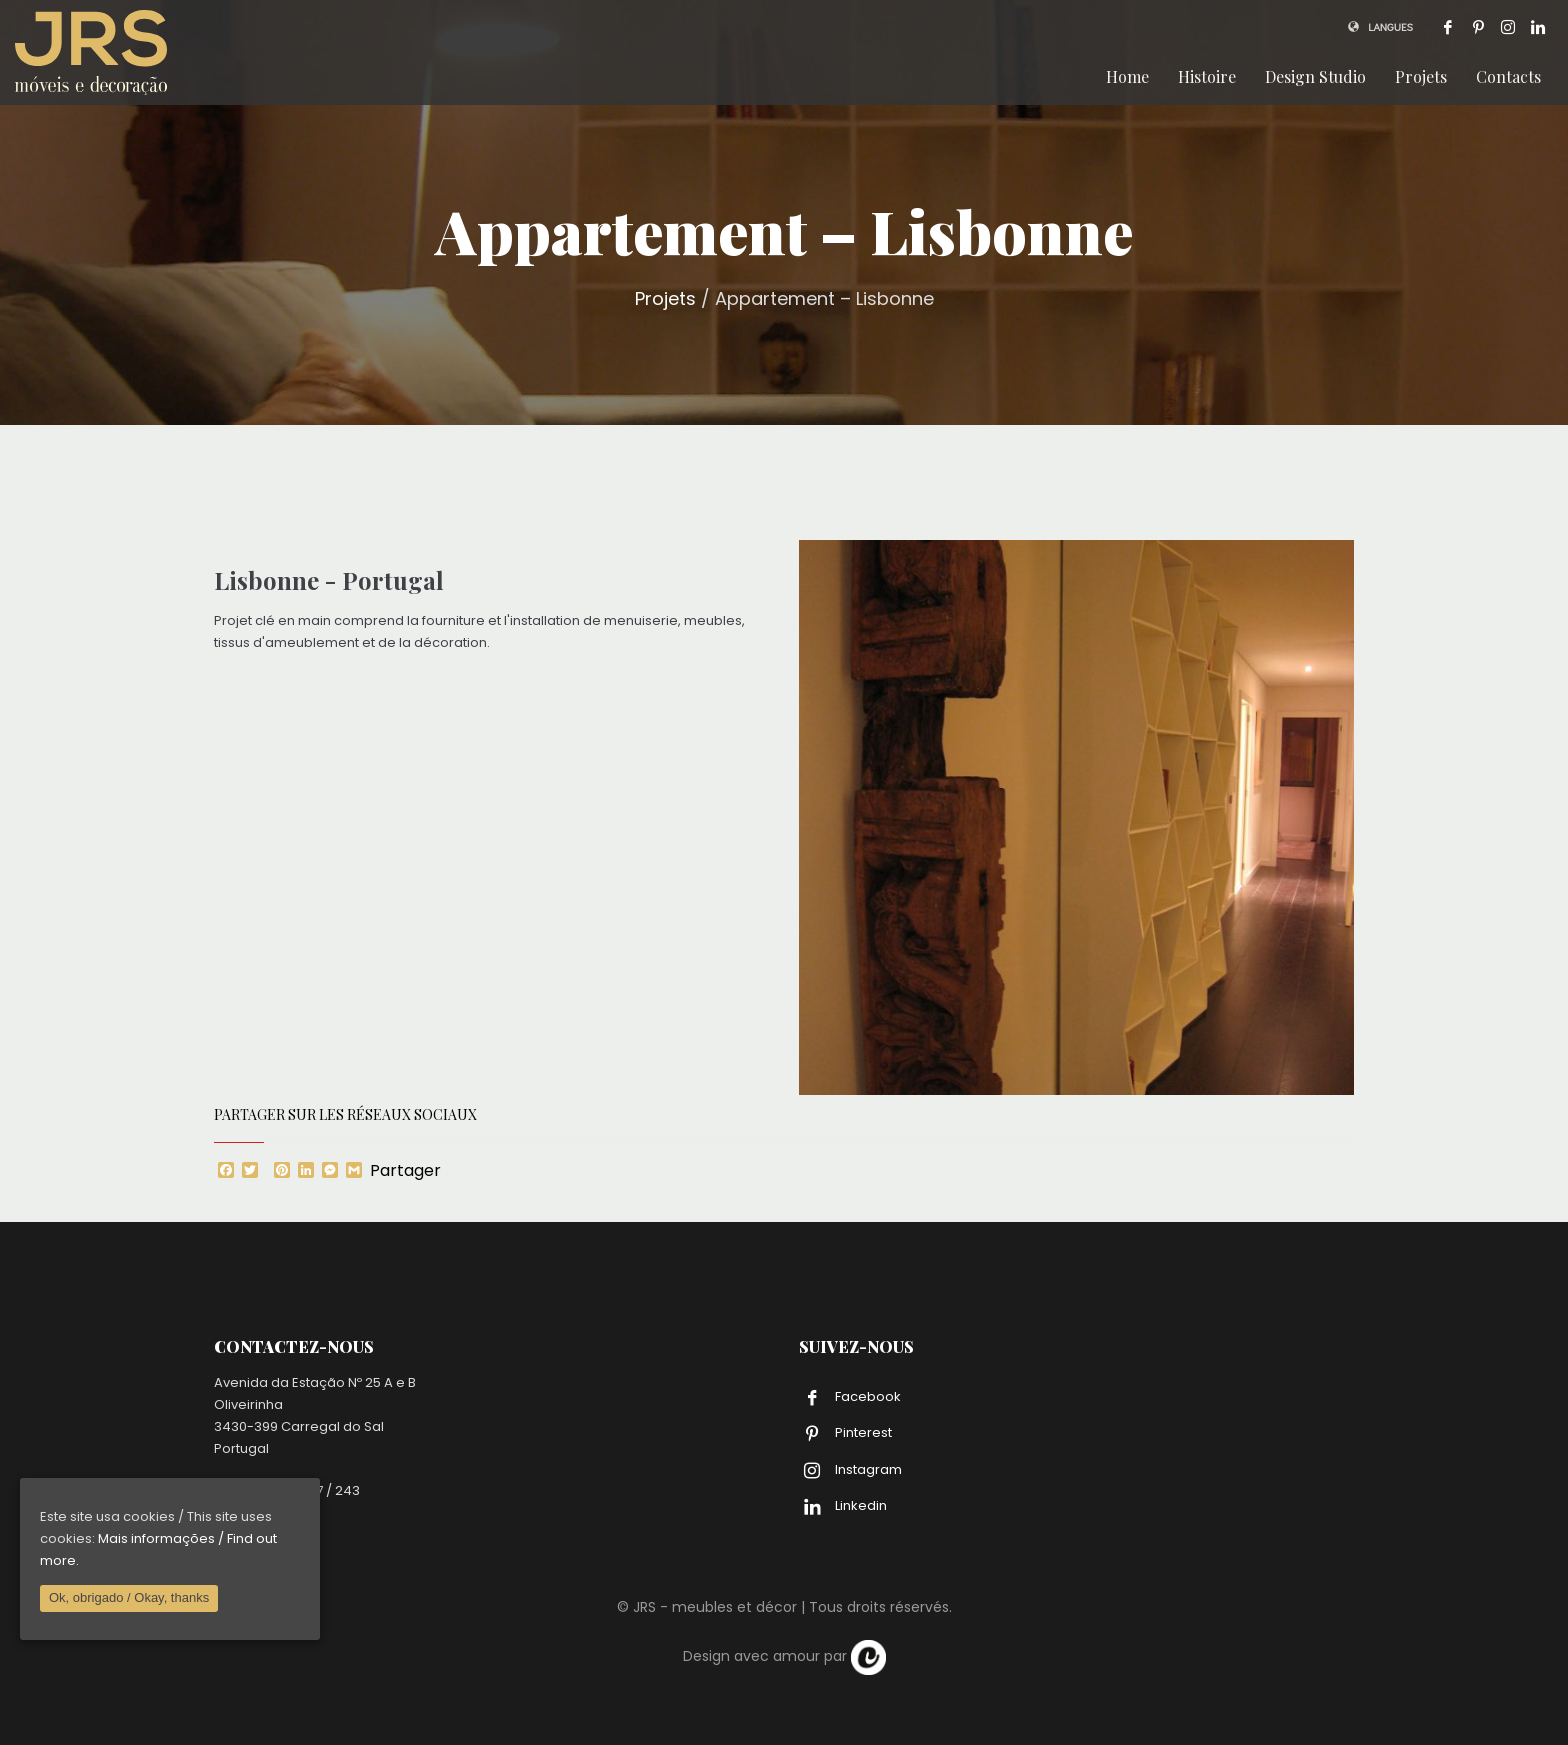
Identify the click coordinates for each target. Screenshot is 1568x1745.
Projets (665, 298)
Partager (405, 1171)
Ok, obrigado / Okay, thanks (129, 1597)
